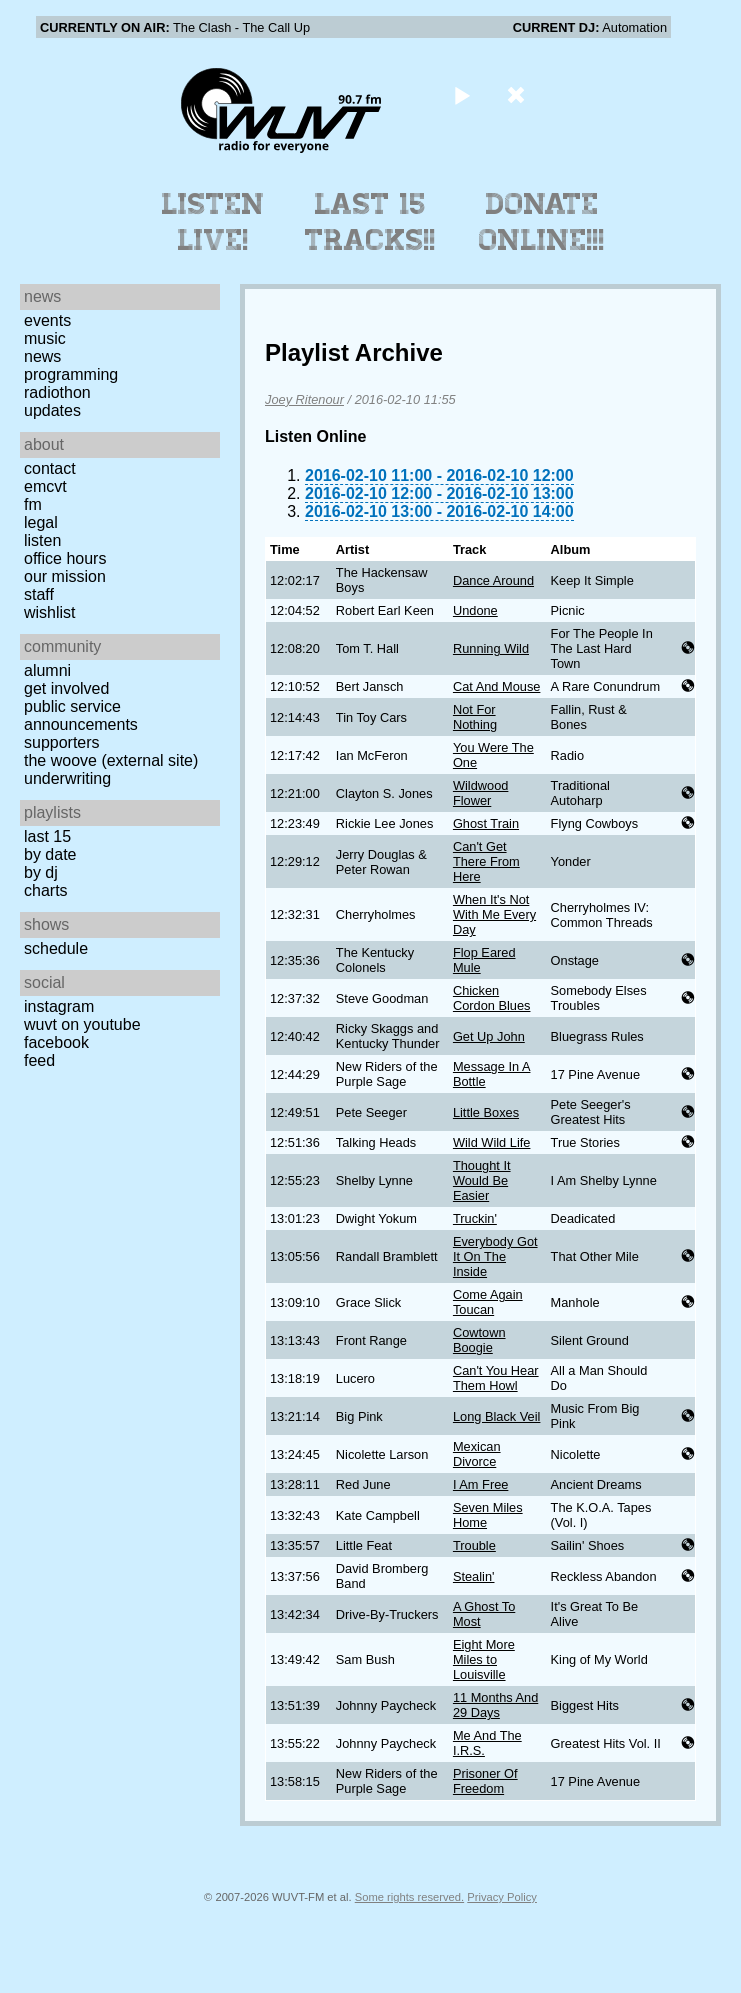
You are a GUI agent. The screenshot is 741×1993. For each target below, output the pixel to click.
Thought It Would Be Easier (482, 1180)
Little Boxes (486, 1112)
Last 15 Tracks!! (370, 222)
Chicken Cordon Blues (492, 998)
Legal (41, 522)
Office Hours (65, 558)
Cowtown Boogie (479, 1340)
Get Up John (489, 1036)
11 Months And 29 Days (495, 1705)
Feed (39, 1060)
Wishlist (50, 612)
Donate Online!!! (542, 222)
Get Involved (66, 688)
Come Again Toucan (488, 1302)
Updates (52, 410)
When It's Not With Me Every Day (494, 914)
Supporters (62, 742)
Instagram (59, 1006)
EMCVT (45, 486)
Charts (46, 890)
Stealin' (474, 1576)
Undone (475, 610)
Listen (42, 540)
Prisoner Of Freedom (485, 1781)
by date (50, 854)
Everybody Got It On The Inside (495, 1256)
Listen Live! (213, 222)
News (42, 356)
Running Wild (491, 648)
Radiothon (57, 392)
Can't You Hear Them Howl (496, 1378)
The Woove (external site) (111, 760)
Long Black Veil (497, 1416)
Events (47, 320)
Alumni (47, 670)
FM (33, 504)
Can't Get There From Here (486, 861)
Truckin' (475, 1218)
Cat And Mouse (497, 686)
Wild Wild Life (492, 1142)
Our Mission (65, 576)
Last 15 (47, 836)
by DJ (41, 872)
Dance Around (493, 580)
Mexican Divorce (477, 1454)
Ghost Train (486, 823)
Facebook (56, 1042)
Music (45, 338)
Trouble (474, 1545)
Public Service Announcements (81, 715)
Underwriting (67, 778)
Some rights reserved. (409, 1897)
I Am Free (480, 1484)
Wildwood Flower (480, 793)
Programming (71, 374)
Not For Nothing (475, 717)
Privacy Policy (502, 1897)
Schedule (56, 948)
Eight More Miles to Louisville (484, 1659)
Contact (50, 468)
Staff (39, 594)
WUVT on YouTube (82, 1024)
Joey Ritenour (304, 399)
